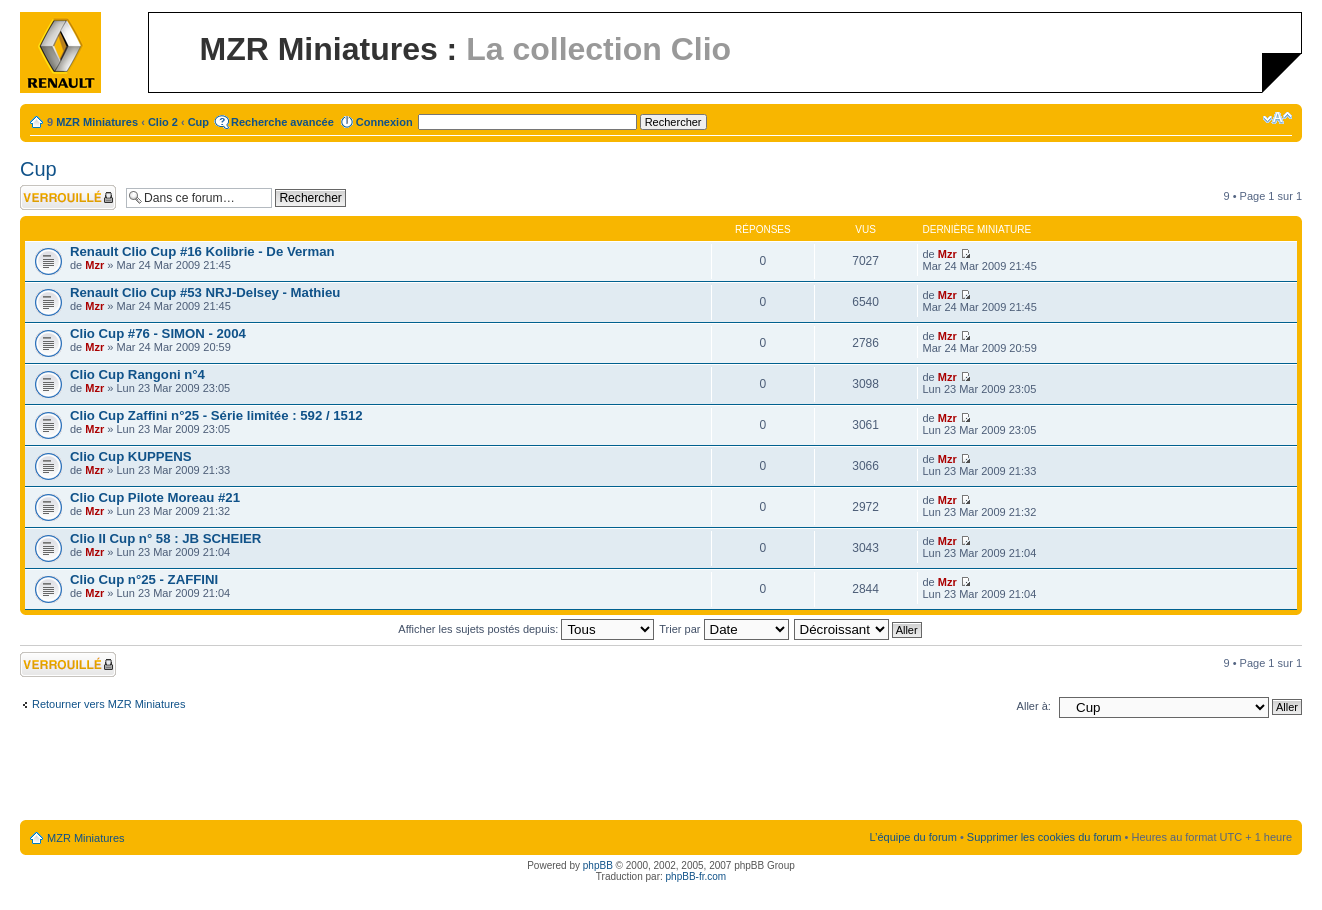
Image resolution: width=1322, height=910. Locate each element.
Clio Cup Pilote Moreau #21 (155, 497)
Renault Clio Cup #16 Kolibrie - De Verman (202, 251)
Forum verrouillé (68, 197)
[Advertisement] (661, 773)
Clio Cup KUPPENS (131, 456)
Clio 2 (163, 122)
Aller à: (1034, 706)
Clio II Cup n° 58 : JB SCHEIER (165, 538)
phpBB (598, 865)
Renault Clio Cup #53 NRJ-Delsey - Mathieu (205, 292)
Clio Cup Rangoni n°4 (137, 374)
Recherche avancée (282, 122)
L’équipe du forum (912, 837)
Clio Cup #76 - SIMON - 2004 (158, 333)
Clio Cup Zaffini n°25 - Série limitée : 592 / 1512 (216, 415)
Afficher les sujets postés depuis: (526, 629)
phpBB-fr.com (696, 876)
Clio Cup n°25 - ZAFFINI (144, 579)
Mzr (94, 265)
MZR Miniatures (97, 122)
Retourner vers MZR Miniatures (108, 704)
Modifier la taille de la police (1277, 118)
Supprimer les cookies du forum (1044, 837)
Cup (198, 122)
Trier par (723, 629)
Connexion (384, 122)
